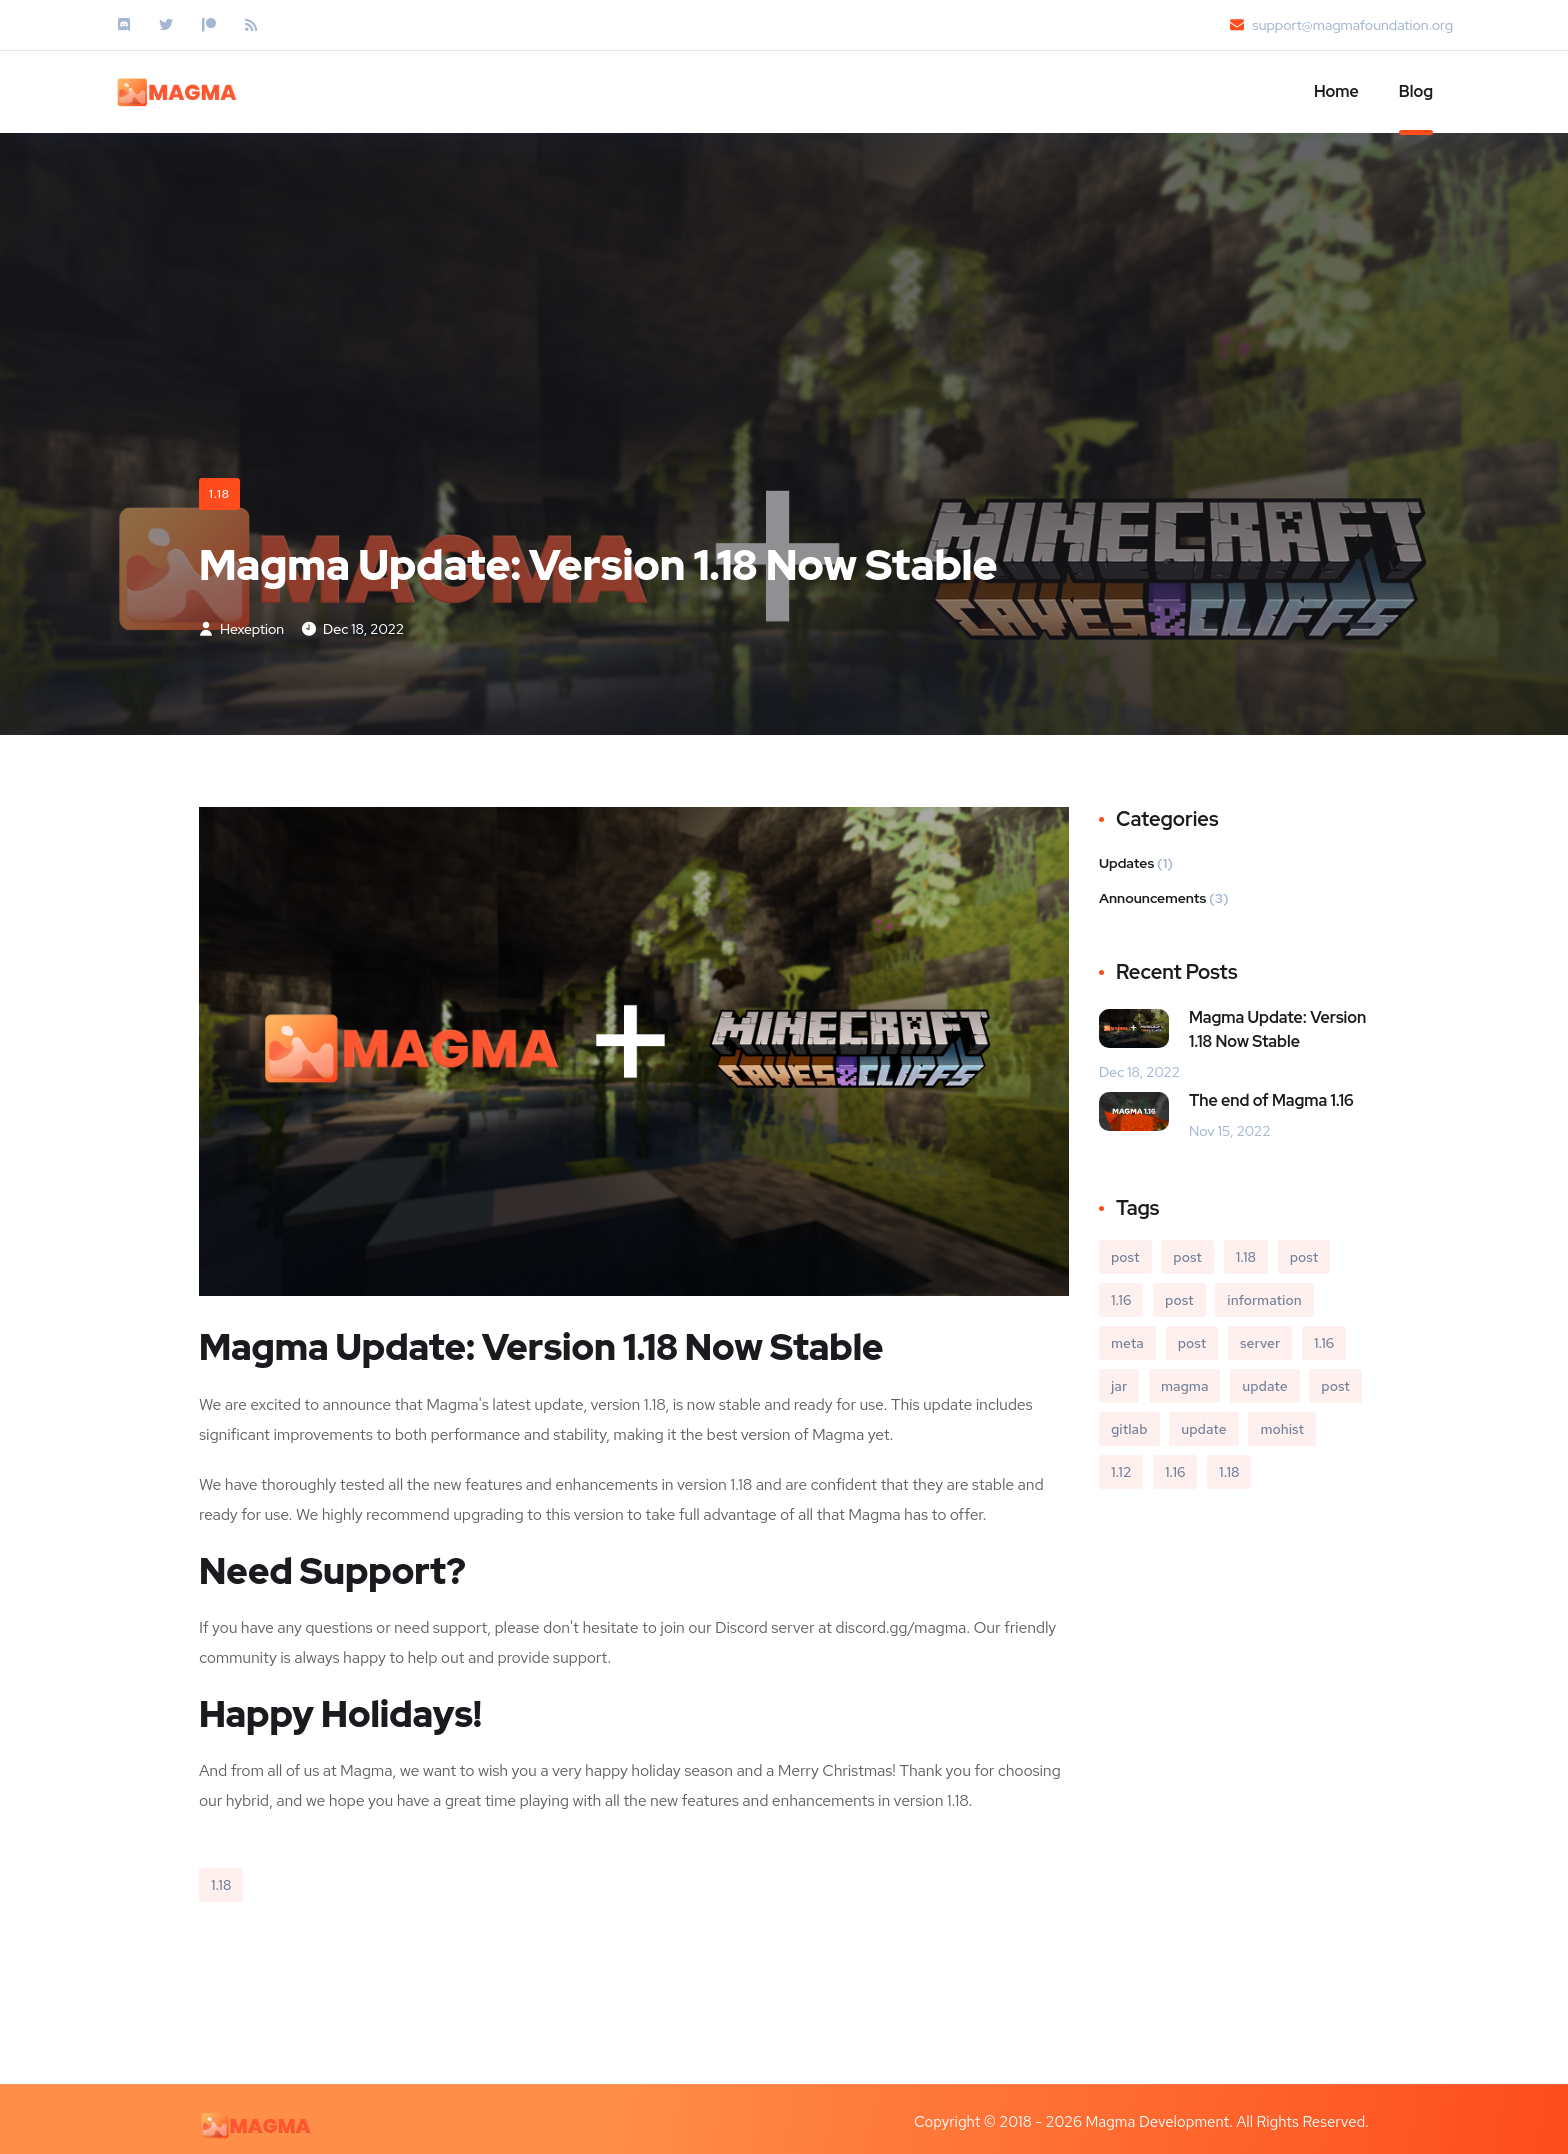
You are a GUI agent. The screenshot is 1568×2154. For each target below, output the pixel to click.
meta (1127, 1343)
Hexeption (241, 629)
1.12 (1121, 1472)
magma (1185, 1386)
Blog (1416, 91)
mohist (1282, 1429)
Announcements (1152, 898)
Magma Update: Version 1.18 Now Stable (1277, 1029)
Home (1336, 91)
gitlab (1129, 1429)
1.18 (219, 494)
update (1264, 1386)
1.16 (1121, 1300)
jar (1119, 1386)
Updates (1126, 863)
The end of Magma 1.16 (1271, 1100)
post (1125, 1257)
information (1264, 1300)
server (1260, 1343)
